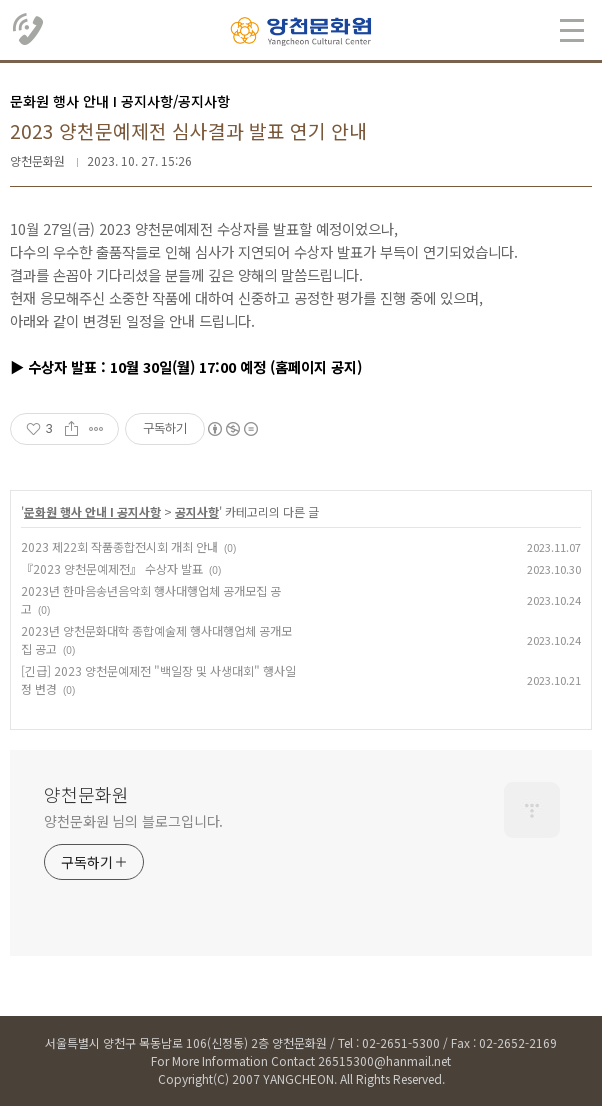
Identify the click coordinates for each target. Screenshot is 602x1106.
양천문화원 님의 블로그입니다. (133, 821)
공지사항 (197, 511)
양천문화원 (86, 794)
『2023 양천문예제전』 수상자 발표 (112, 568)
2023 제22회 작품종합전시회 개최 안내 (119, 546)
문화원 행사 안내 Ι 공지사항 (92, 511)
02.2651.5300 (29, 30)
